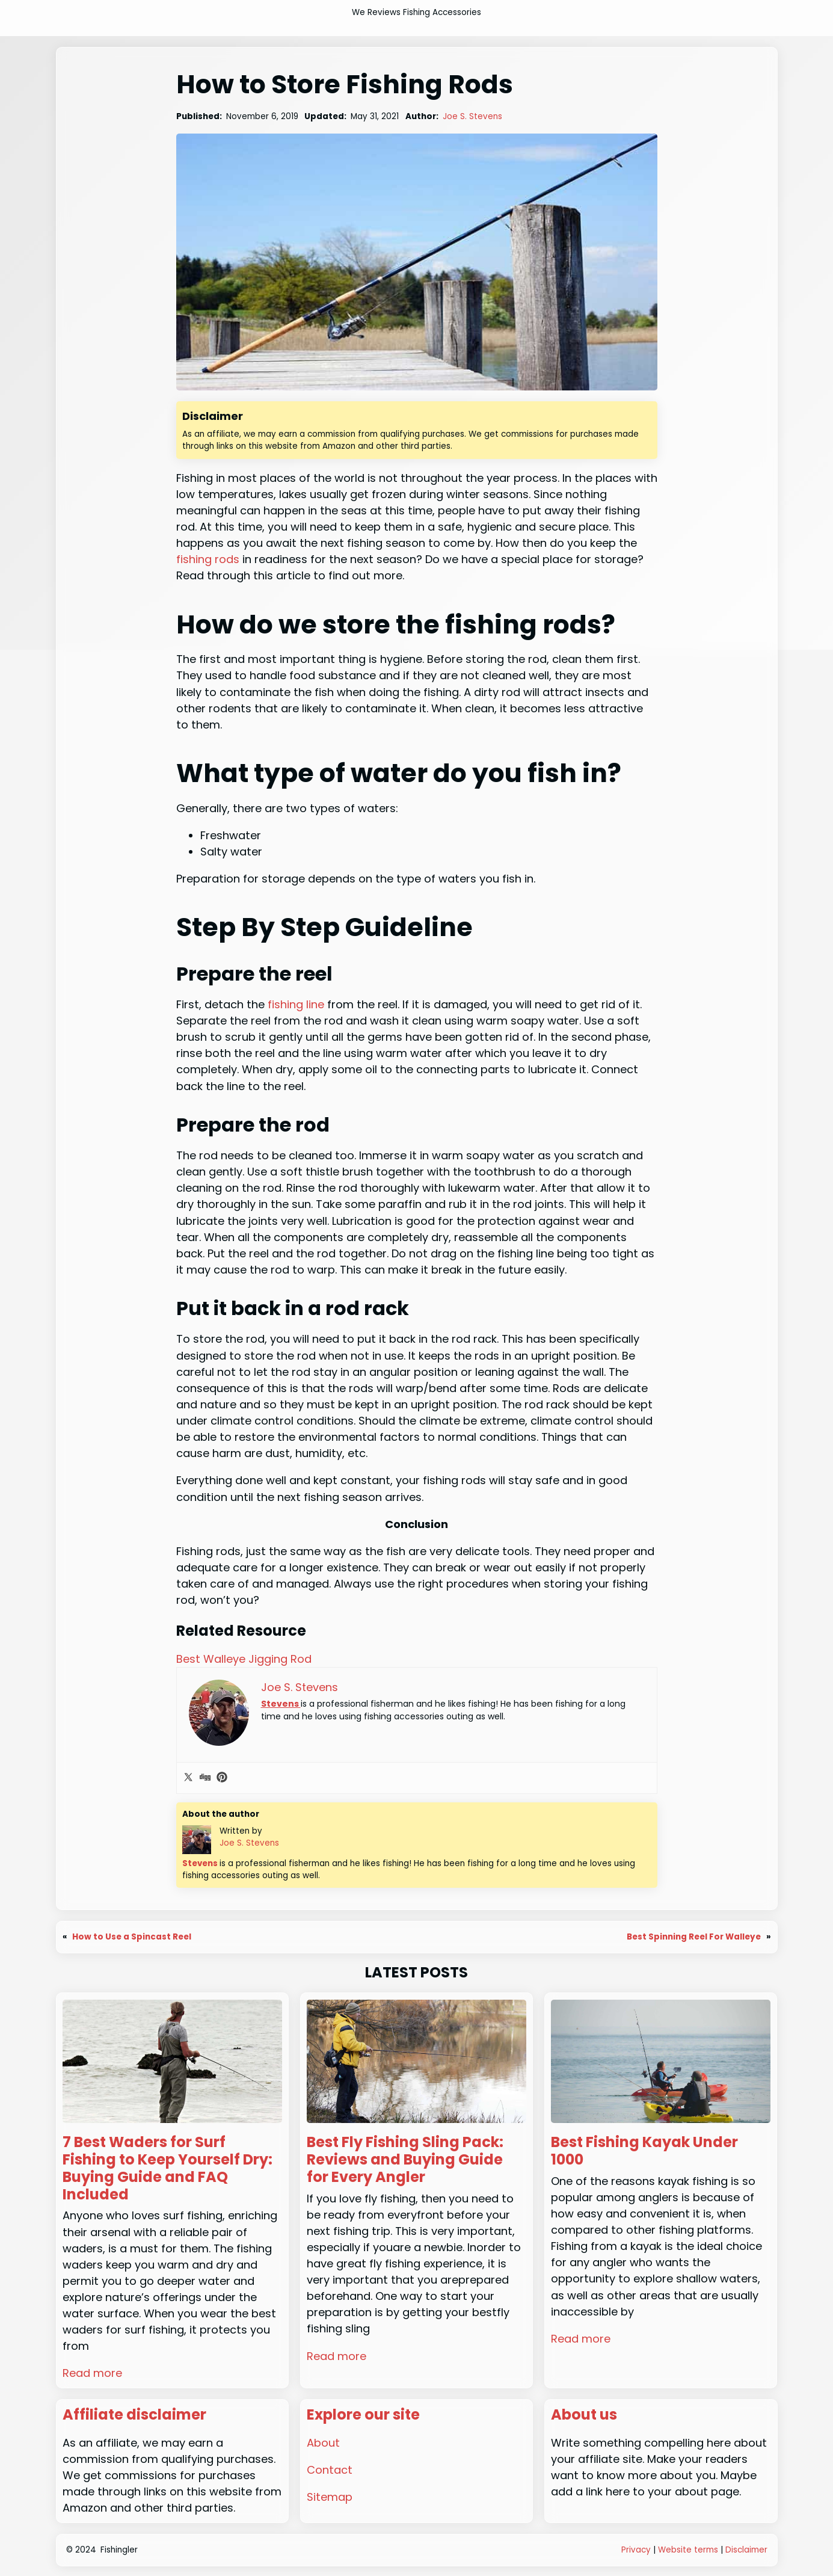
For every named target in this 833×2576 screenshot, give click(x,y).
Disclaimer (746, 2550)
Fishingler (119, 2550)
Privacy (636, 2550)
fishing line (296, 1004)
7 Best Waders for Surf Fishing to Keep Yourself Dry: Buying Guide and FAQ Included (167, 2168)
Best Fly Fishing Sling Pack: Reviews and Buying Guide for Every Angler (405, 2160)
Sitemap (329, 2496)
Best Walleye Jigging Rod (244, 1658)
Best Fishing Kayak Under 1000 (644, 2151)
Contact (329, 2469)
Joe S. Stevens (472, 116)
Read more (92, 2372)
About (323, 2442)
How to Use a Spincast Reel (131, 1937)
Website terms (688, 2550)
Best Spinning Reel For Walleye (694, 1937)
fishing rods (207, 559)
